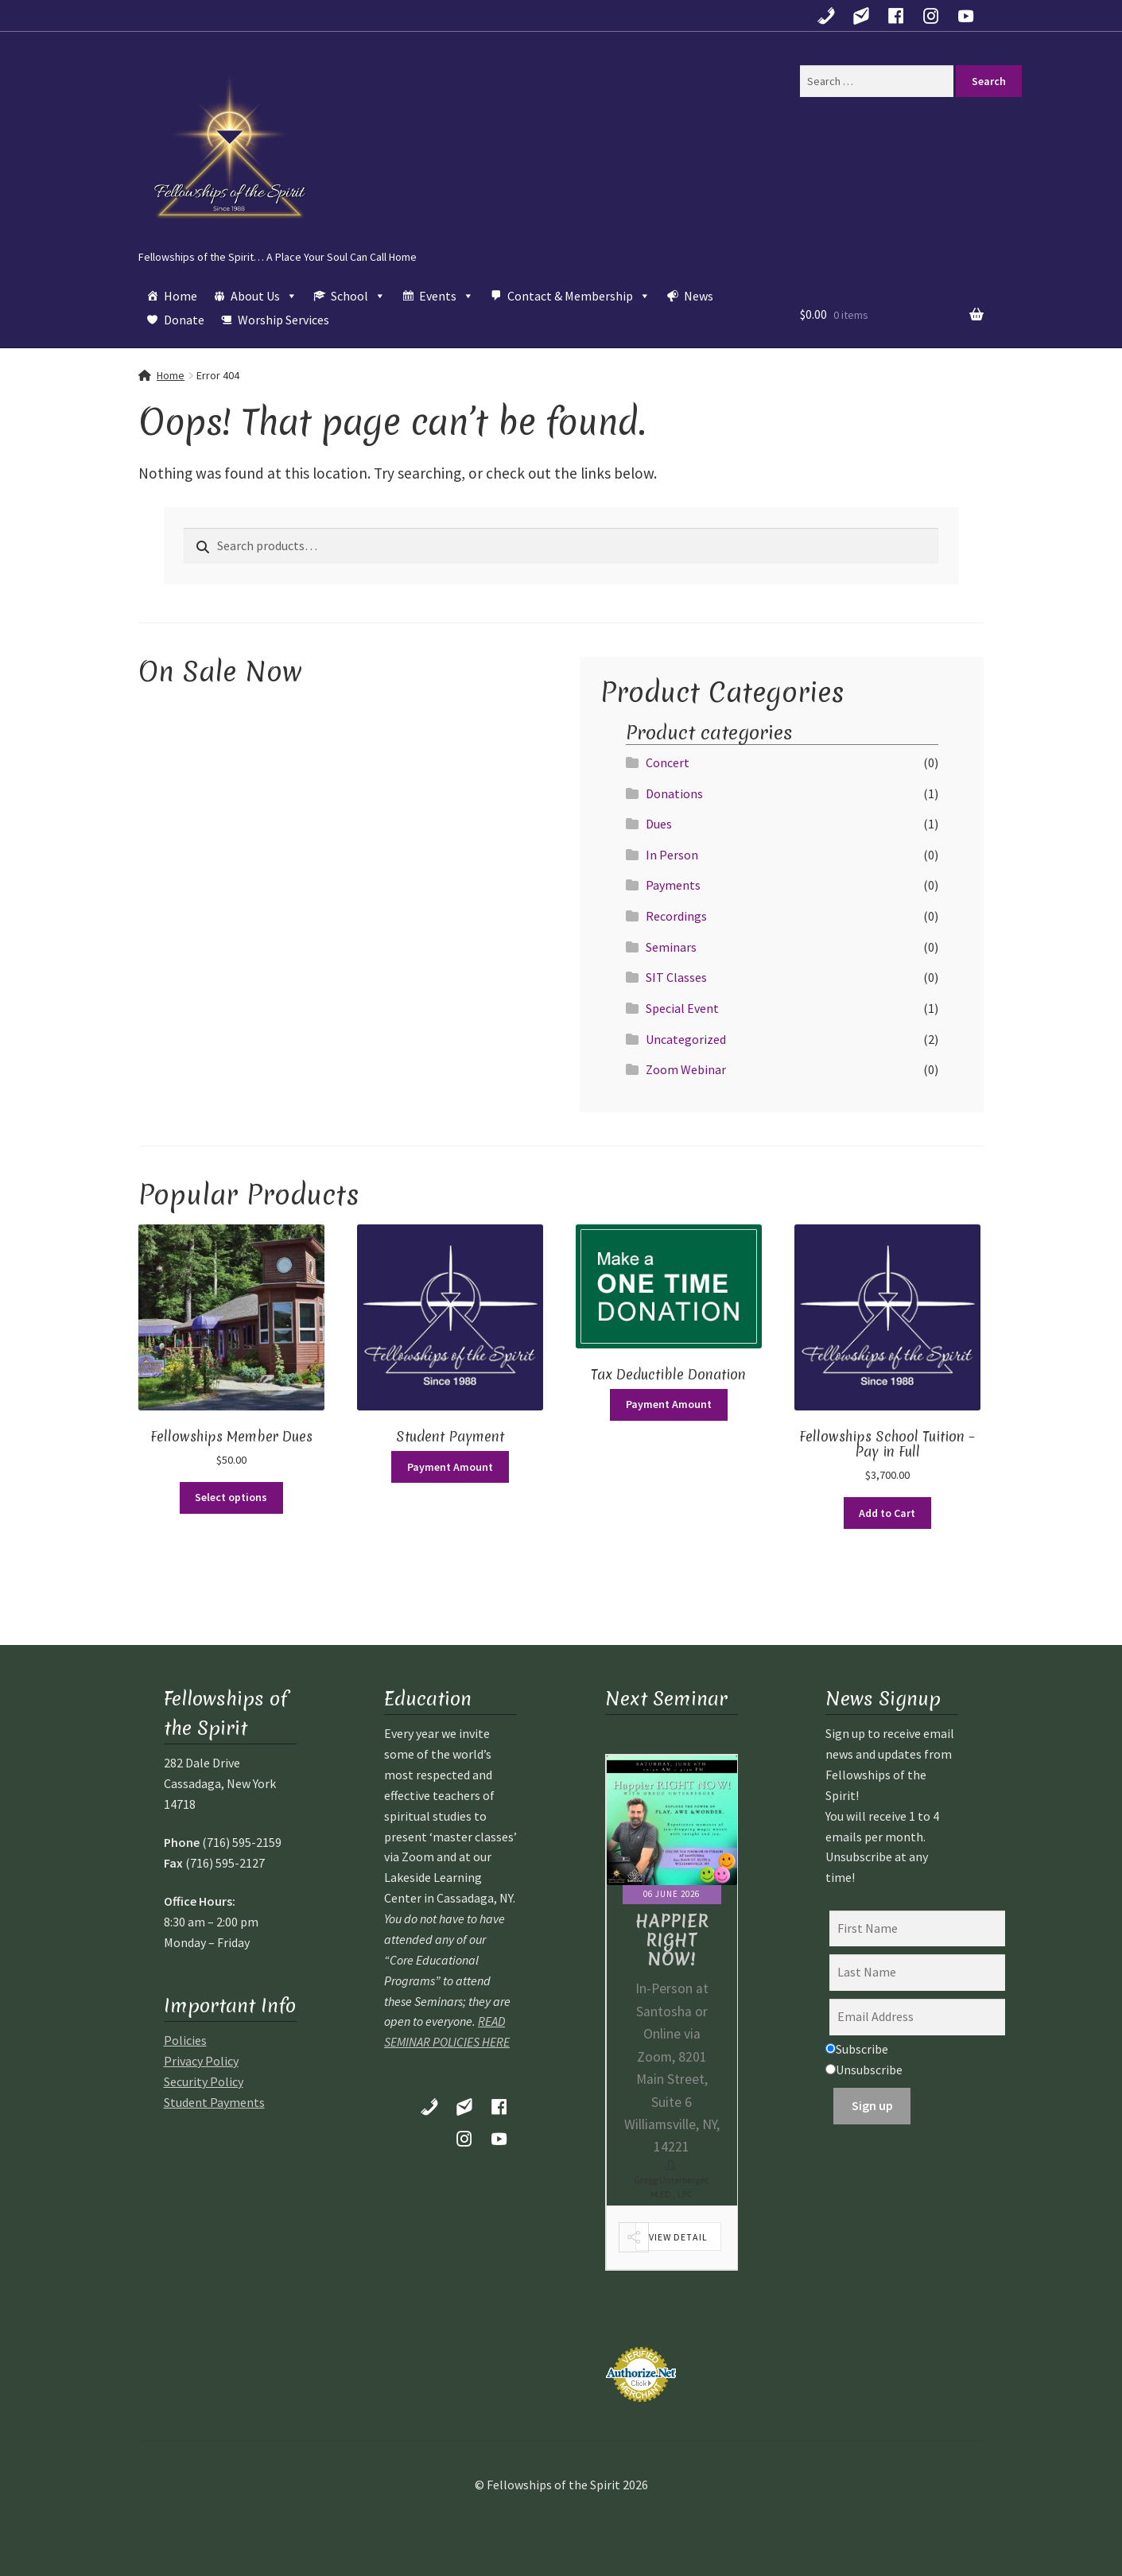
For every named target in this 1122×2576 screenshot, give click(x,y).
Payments (673, 885)
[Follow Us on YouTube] (966, 16)
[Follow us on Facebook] (896, 16)
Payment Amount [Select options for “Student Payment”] (450, 1467)
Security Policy (203, 2081)
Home (180, 296)
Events (446, 296)
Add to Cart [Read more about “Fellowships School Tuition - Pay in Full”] (887, 1513)
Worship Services (283, 320)
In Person (672, 855)
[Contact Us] (861, 16)
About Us (264, 296)
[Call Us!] (826, 16)
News (698, 296)
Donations (674, 793)
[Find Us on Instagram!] (931, 16)
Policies (185, 2040)
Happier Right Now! (672, 1940)
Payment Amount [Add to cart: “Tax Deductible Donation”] (669, 1404)
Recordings (676, 916)
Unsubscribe (864, 2069)
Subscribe (856, 2049)
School (358, 296)
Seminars (671, 947)
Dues (659, 824)
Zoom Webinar (686, 1069)
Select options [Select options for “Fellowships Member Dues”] (231, 1497)
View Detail (678, 2237)
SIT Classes (676, 977)
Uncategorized (686, 1039)
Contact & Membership (578, 296)
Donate (184, 320)
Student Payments (214, 2102)
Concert (667, 762)
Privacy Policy (201, 2061)
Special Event (682, 1008)
